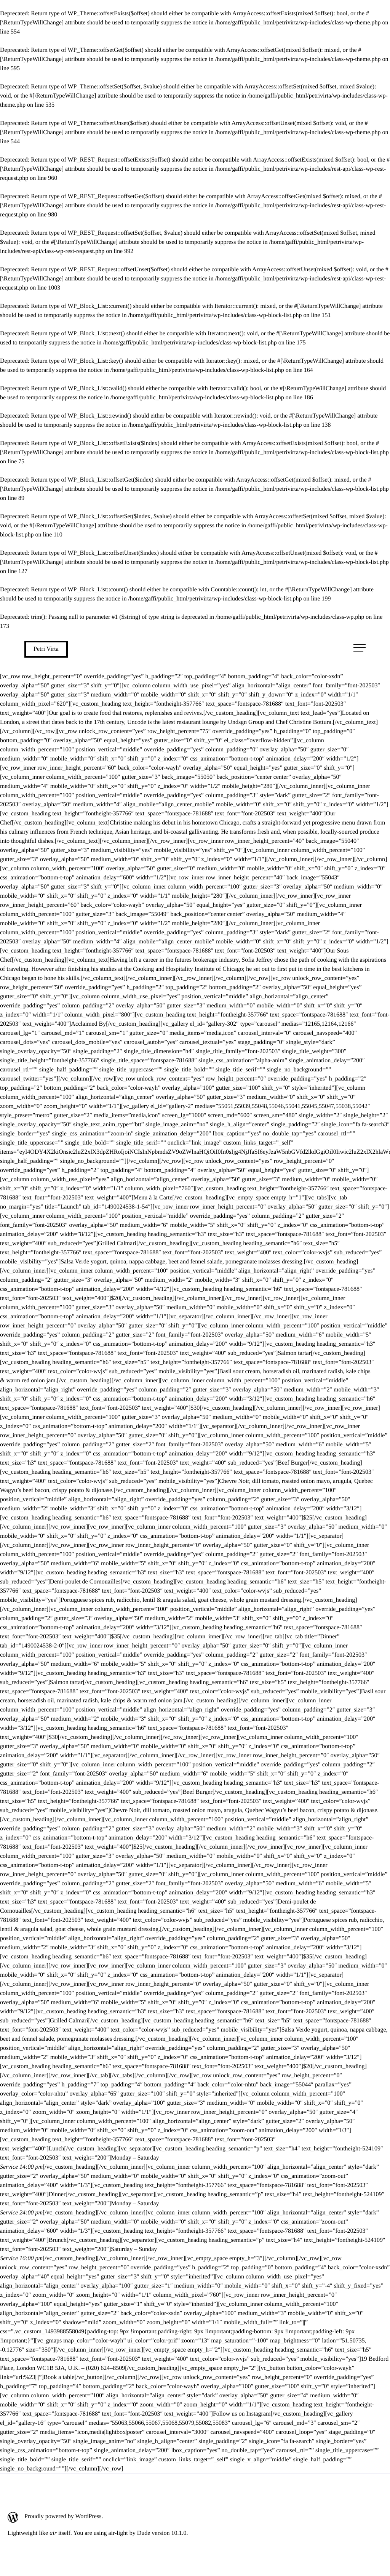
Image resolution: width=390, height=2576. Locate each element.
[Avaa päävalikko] (359, 648)
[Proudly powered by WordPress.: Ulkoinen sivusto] (98, 2517)
